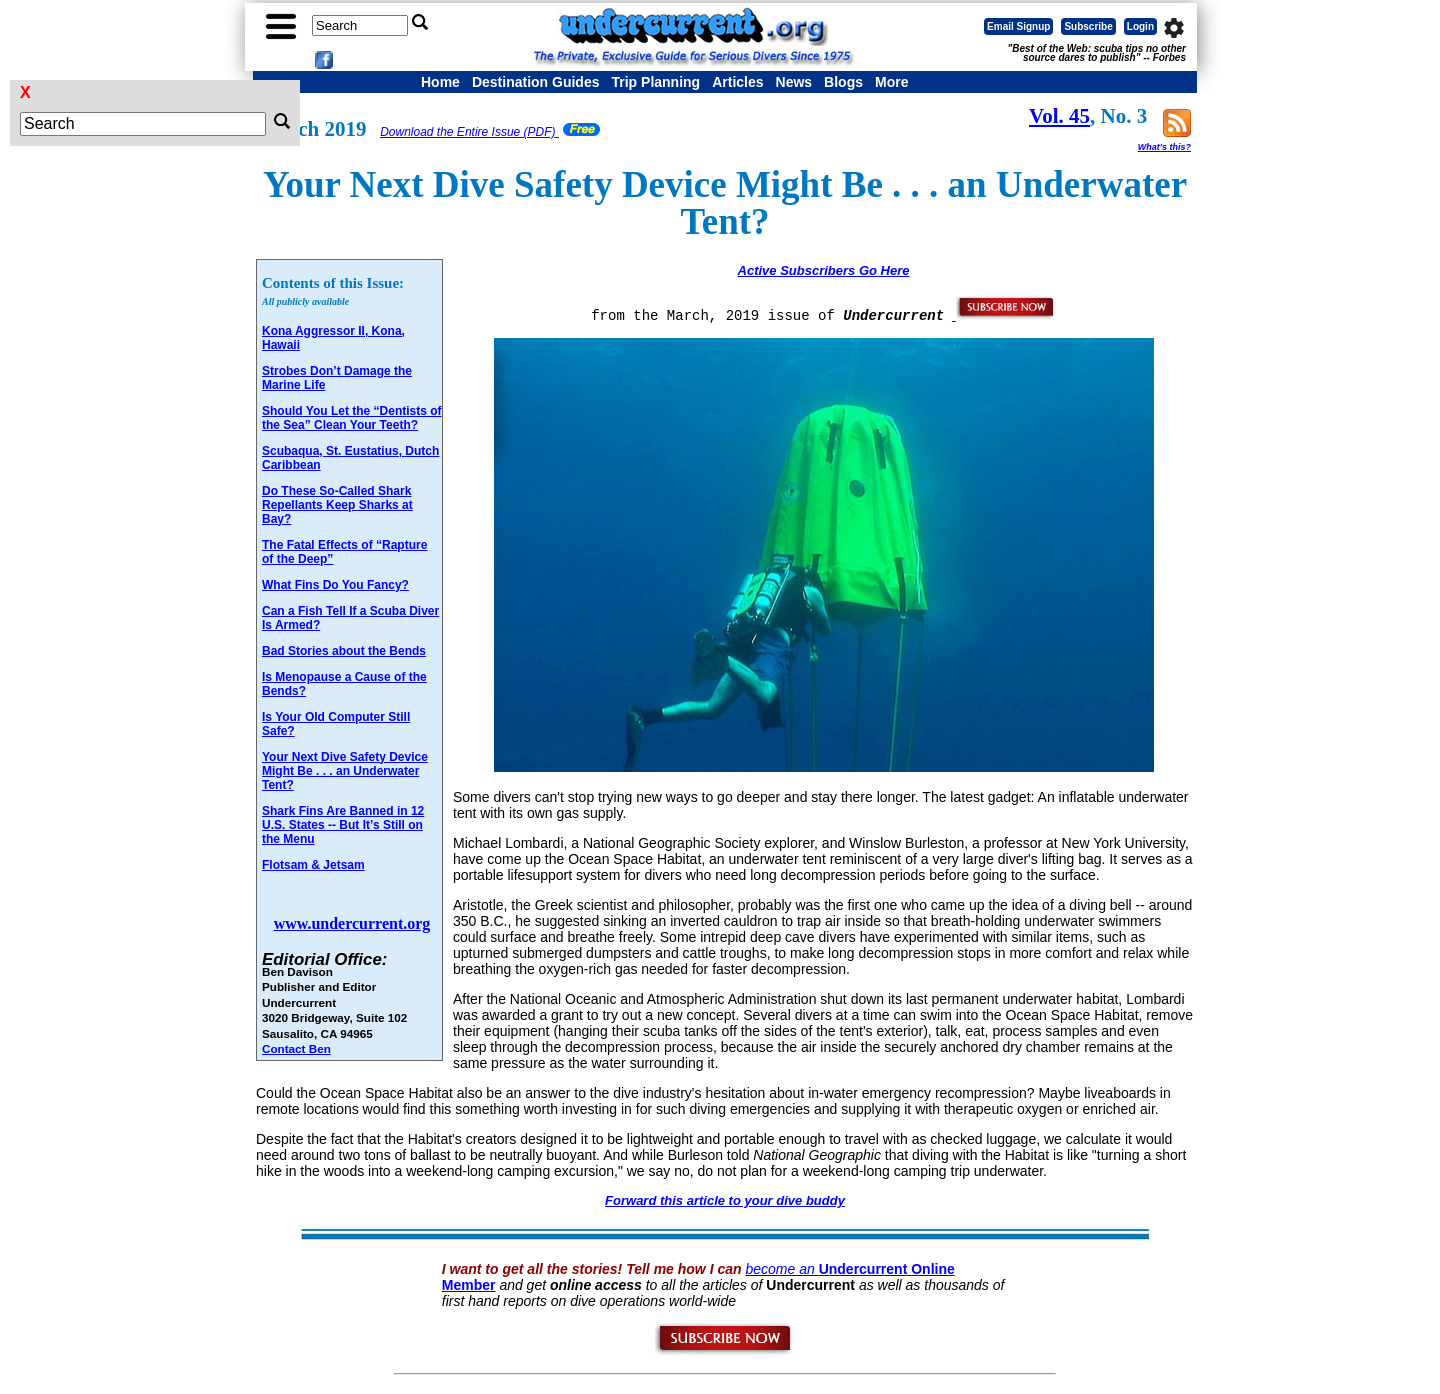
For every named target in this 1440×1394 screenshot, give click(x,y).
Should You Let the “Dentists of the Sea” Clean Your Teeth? (352, 418)
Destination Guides (536, 82)
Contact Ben (296, 1048)
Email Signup (1018, 26)
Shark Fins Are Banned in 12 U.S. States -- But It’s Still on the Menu (343, 825)
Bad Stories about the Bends (344, 651)
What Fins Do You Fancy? (335, 585)
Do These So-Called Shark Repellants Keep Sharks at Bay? (337, 505)
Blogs (843, 82)
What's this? (1164, 147)
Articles (737, 82)
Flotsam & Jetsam (313, 865)
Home (440, 82)
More (891, 82)
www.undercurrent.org (352, 923)
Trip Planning (655, 82)
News (794, 82)
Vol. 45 (1059, 116)
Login (1140, 26)
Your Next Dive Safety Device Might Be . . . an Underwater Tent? (345, 771)
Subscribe (1088, 26)
